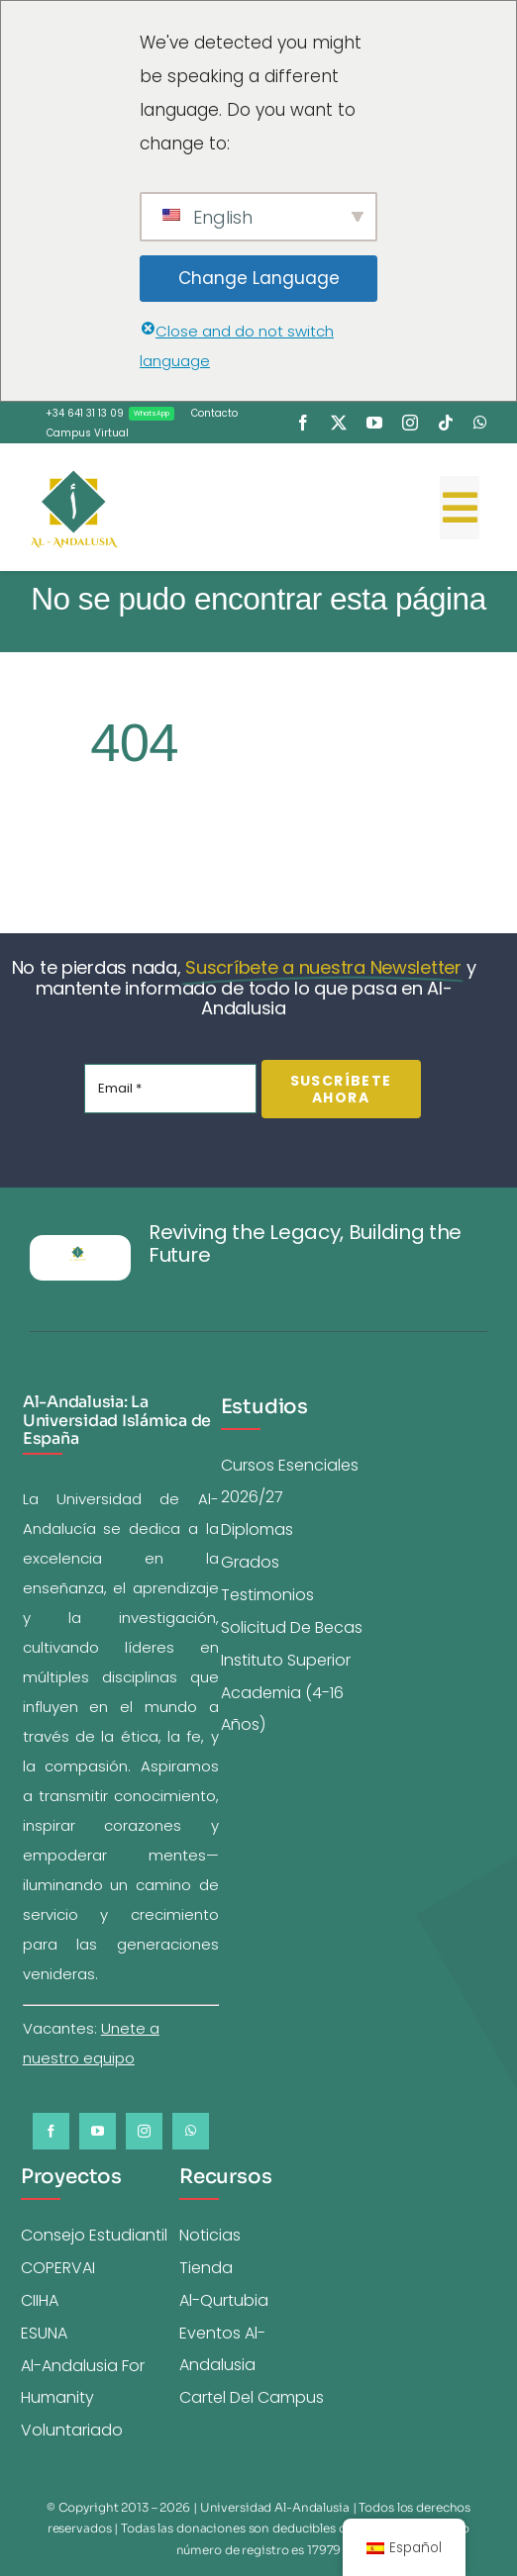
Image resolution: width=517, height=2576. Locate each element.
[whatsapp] (480, 422)
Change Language (259, 278)
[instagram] (410, 422)
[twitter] (339, 422)
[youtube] (374, 422)
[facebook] (303, 422)
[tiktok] (446, 422)
